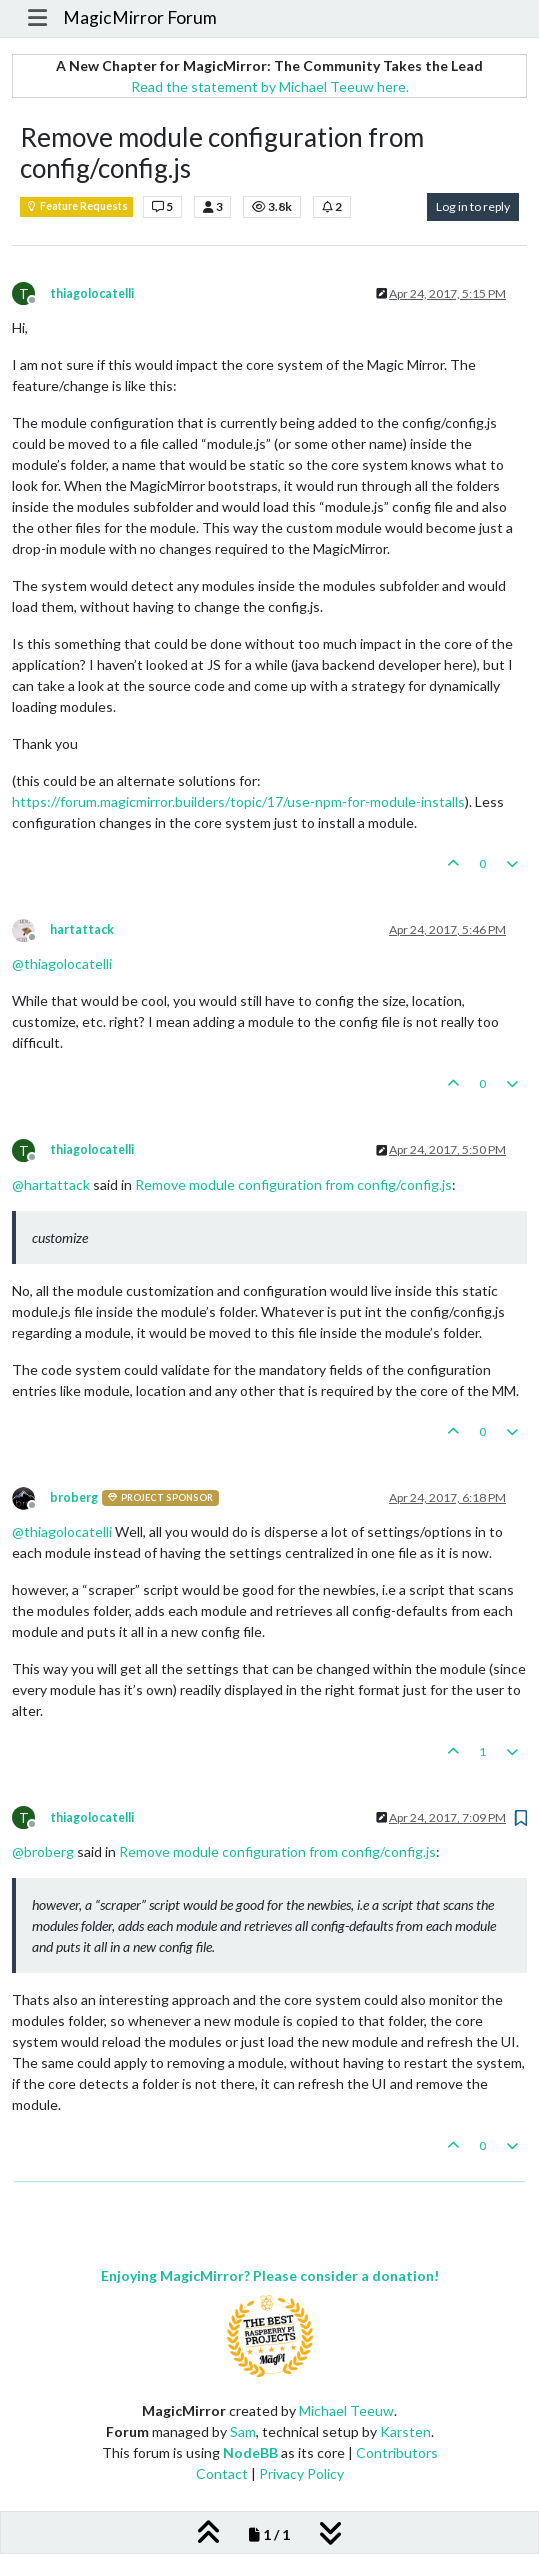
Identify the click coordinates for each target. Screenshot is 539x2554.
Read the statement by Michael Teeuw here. (270, 86)
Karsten (405, 2431)
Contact (222, 2473)
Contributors (397, 2452)
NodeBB (250, 2452)
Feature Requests (76, 206)
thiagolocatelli (92, 293)
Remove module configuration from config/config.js (293, 1184)
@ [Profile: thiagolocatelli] (62, 963)
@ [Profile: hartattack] (51, 1184)
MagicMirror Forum (140, 17)
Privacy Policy (301, 2473)
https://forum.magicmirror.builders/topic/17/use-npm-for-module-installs (238, 801)
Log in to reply (473, 206)
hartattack (82, 929)
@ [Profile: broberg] (43, 1851)
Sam (243, 2431)
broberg (74, 1497)
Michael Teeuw (346, 2410)
